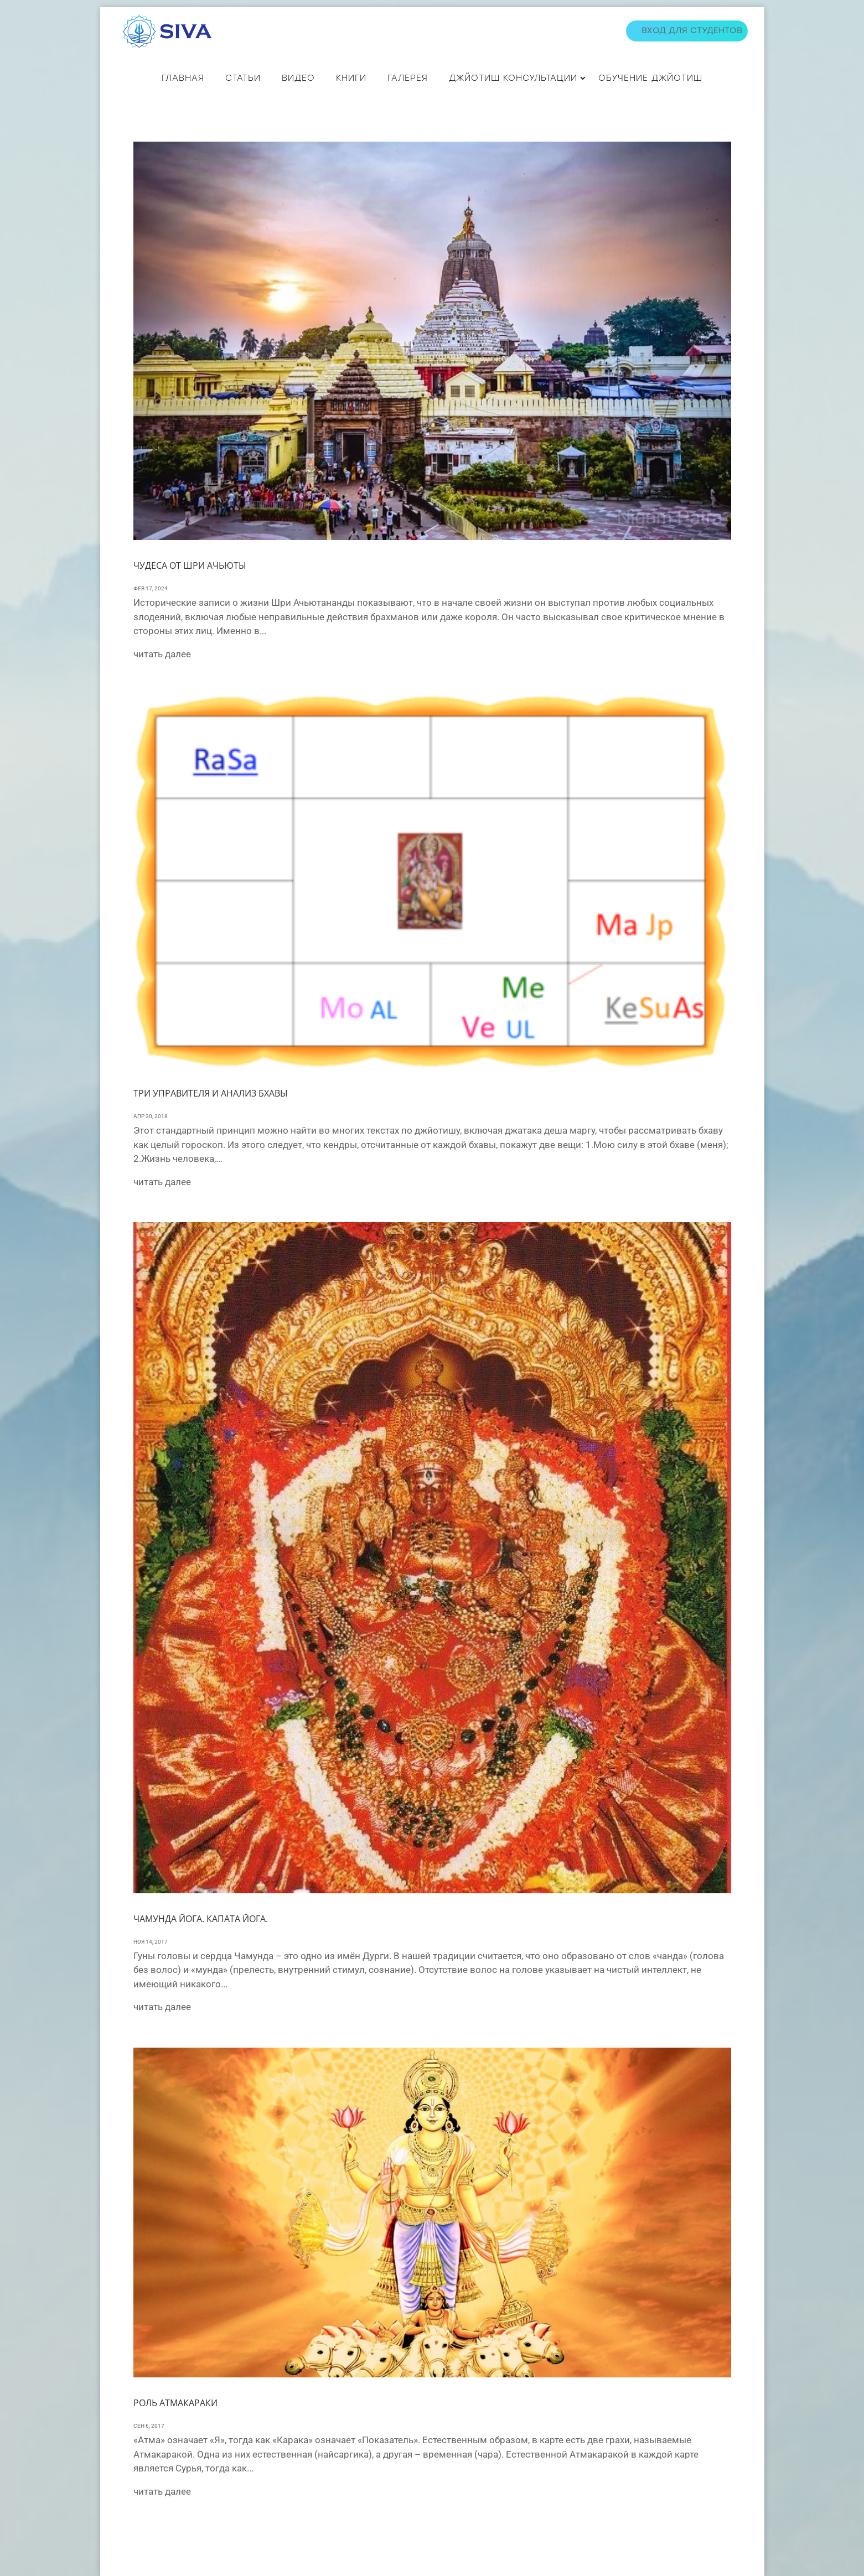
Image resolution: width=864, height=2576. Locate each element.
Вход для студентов (691, 30)
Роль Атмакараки (175, 2403)
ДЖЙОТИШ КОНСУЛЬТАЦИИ (513, 78)
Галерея (407, 78)
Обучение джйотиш (650, 78)
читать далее (162, 653)
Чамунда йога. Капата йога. (200, 1919)
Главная (183, 78)
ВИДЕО (298, 78)
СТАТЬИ (243, 78)
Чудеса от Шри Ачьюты (189, 565)
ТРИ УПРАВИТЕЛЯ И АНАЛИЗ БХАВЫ (210, 1093)
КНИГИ (351, 78)
